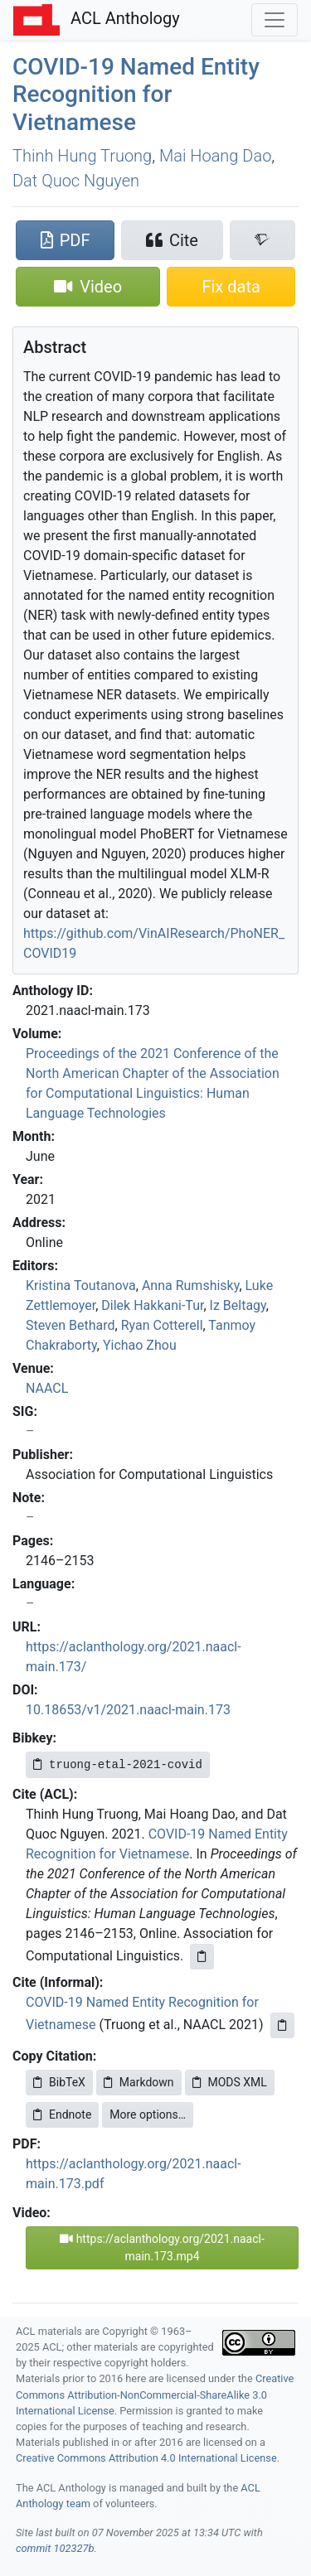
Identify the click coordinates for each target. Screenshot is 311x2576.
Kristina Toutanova (81, 1285)
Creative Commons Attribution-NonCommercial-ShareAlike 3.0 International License (155, 2394)
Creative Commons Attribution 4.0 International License (146, 2458)
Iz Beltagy (238, 1305)
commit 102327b (55, 2548)
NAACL (47, 1388)
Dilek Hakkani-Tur (152, 1305)
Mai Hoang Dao (215, 156)
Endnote (62, 2114)
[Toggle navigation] (274, 19)
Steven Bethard (70, 1325)
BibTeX (59, 2082)
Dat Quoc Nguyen (75, 181)
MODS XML (229, 2082)
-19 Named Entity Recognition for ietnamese (136, 94)
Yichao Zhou (140, 1345)
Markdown (139, 2082)
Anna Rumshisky (191, 1285)
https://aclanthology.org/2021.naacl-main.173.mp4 (162, 2247)
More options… (147, 2114)
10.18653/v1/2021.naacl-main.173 (128, 1710)
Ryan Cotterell (162, 1325)
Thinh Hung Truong (82, 156)
